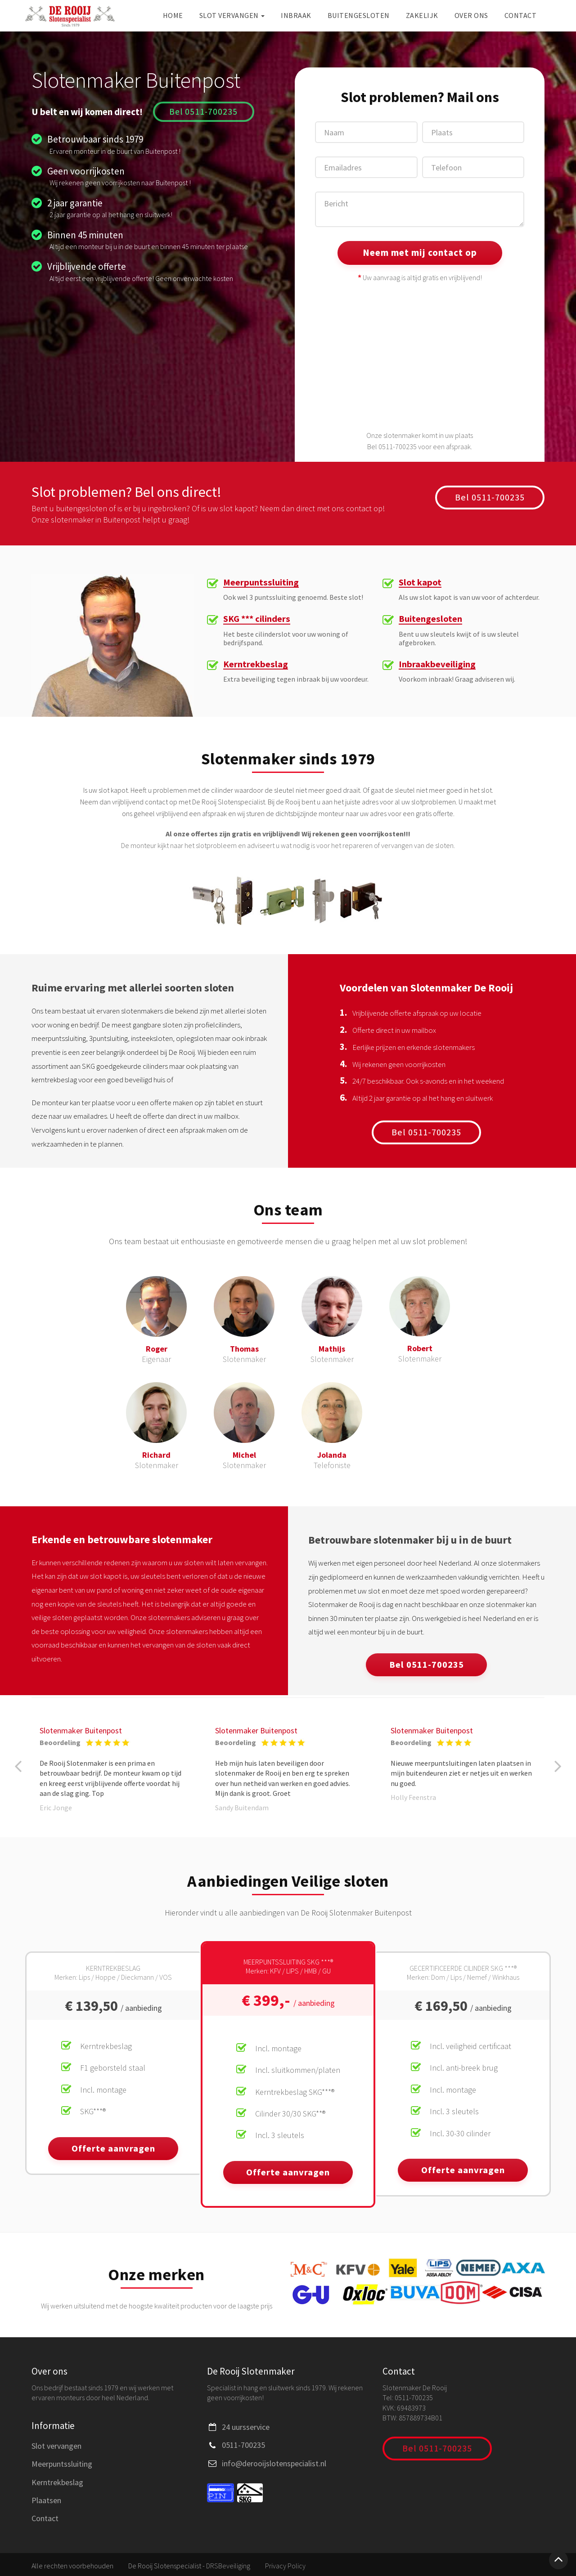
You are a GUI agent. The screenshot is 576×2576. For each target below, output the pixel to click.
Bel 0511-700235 (203, 111)
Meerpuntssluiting (262, 583)
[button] (13, 1767)
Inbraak (296, 15)
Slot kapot (420, 583)
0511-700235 (243, 2442)
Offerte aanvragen (113, 2149)
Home (173, 15)
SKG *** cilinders (258, 620)
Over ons (471, 15)
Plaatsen (46, 2497)
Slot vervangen (232, 15)
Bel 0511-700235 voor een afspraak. (419, 446)
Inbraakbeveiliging (438, 665)
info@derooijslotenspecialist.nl (274, 2460)
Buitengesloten (359, 15)
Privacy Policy (285, 2562)
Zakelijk (422, 15)
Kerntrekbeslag (255, 665)
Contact (520, 15)
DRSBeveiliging (228, 2562)
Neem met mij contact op (420, 252)
